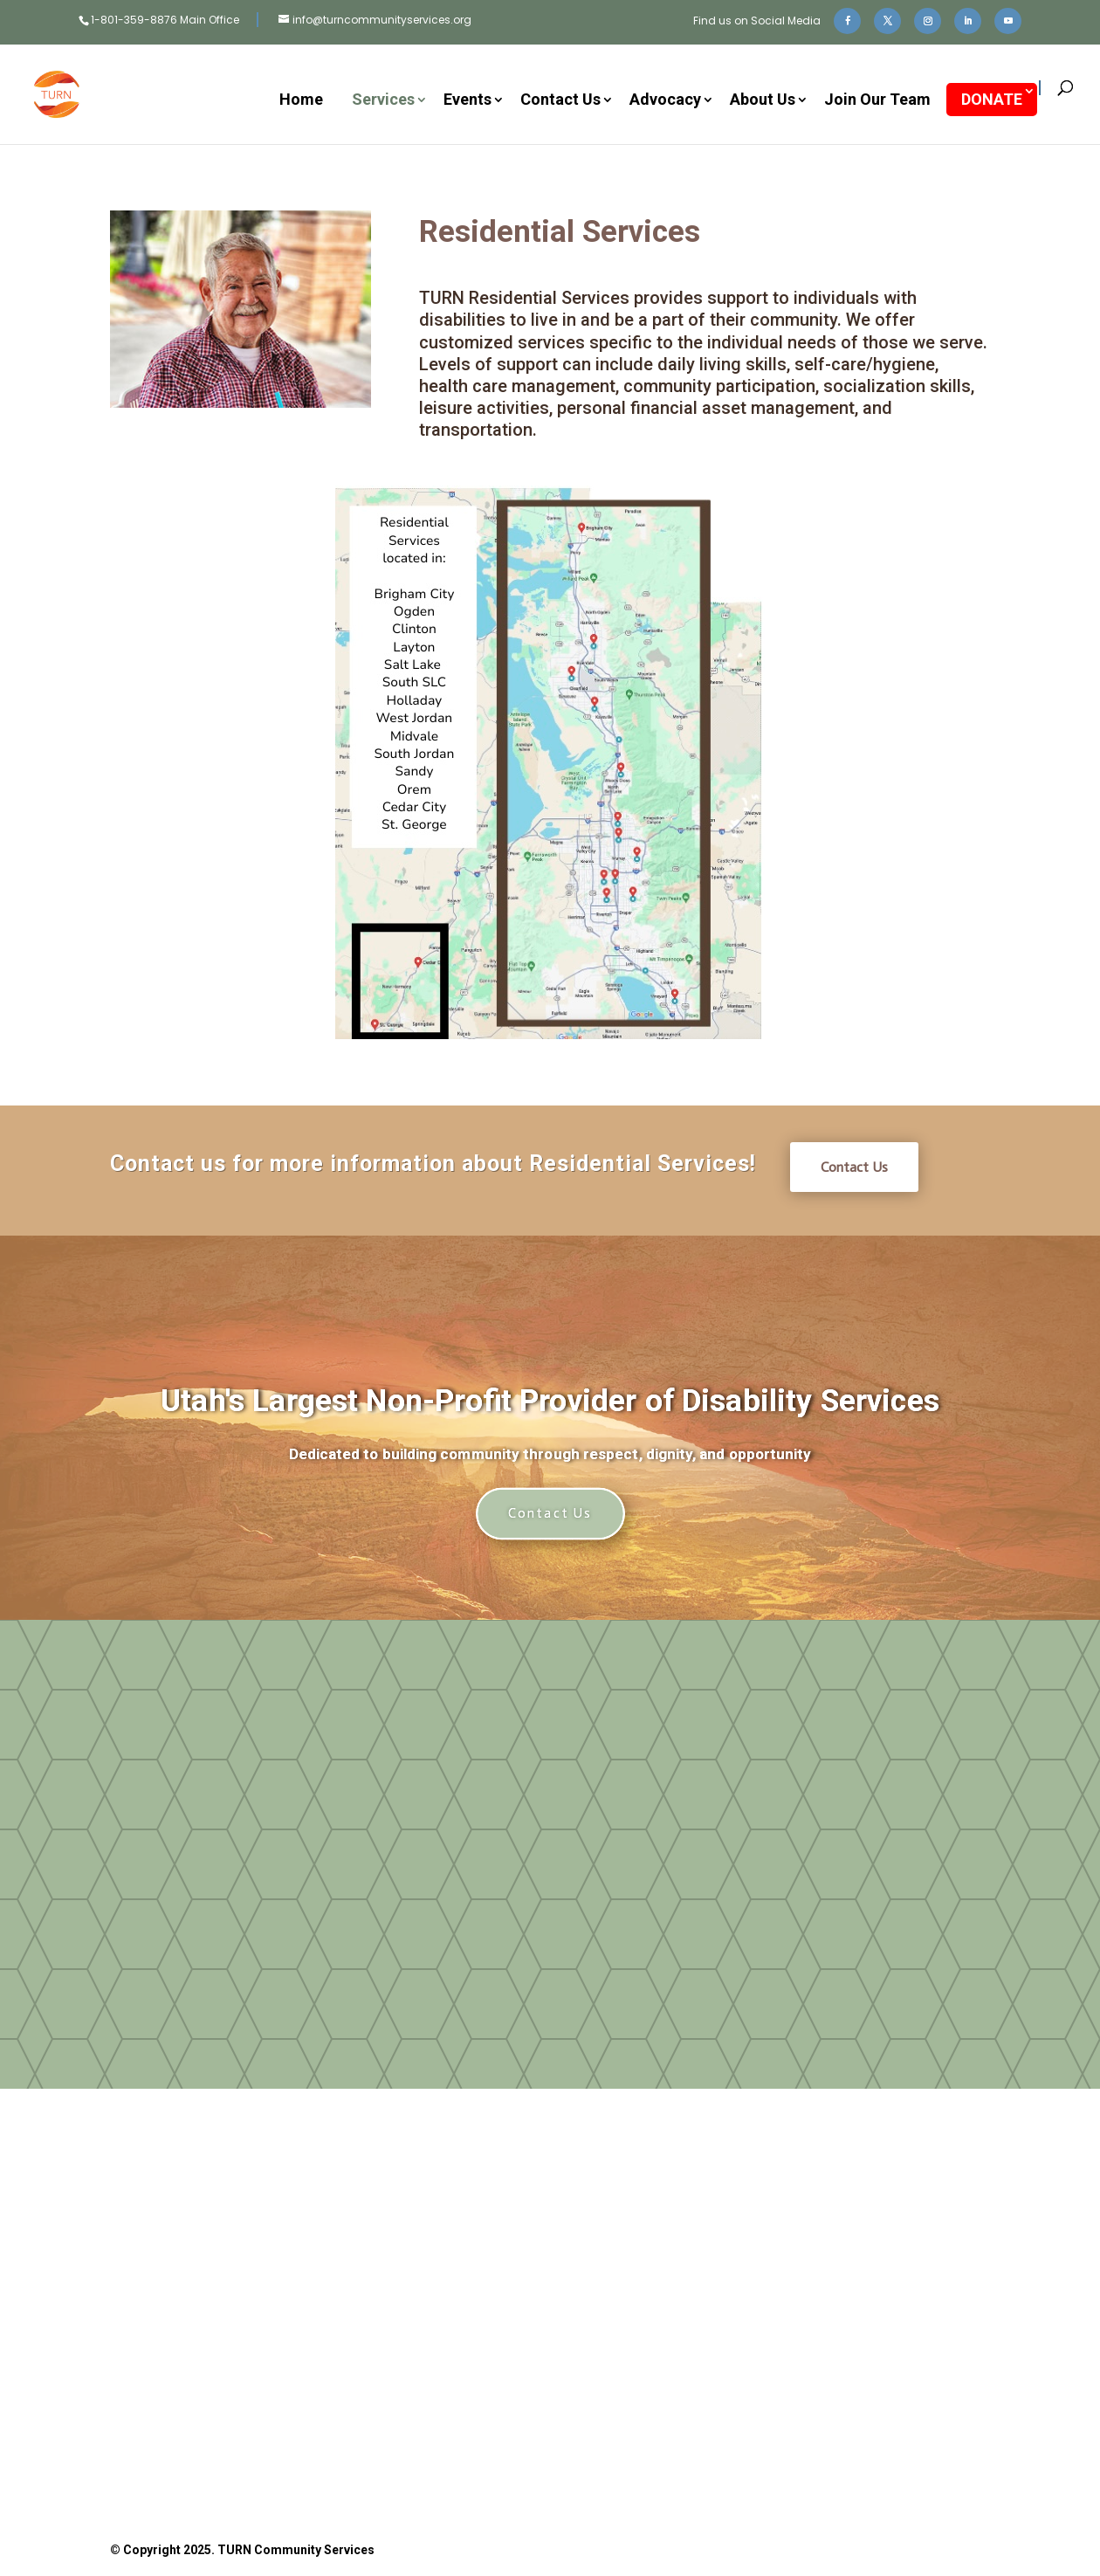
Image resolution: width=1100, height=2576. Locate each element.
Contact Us (560, 100)
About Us (762, 100)
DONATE (991, 99)
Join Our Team (877, 100)
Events (467, 100)
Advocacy (665, 100)
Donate (380, 2317)
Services (383, 100)
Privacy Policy (679, 2456)
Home (301, 100)
